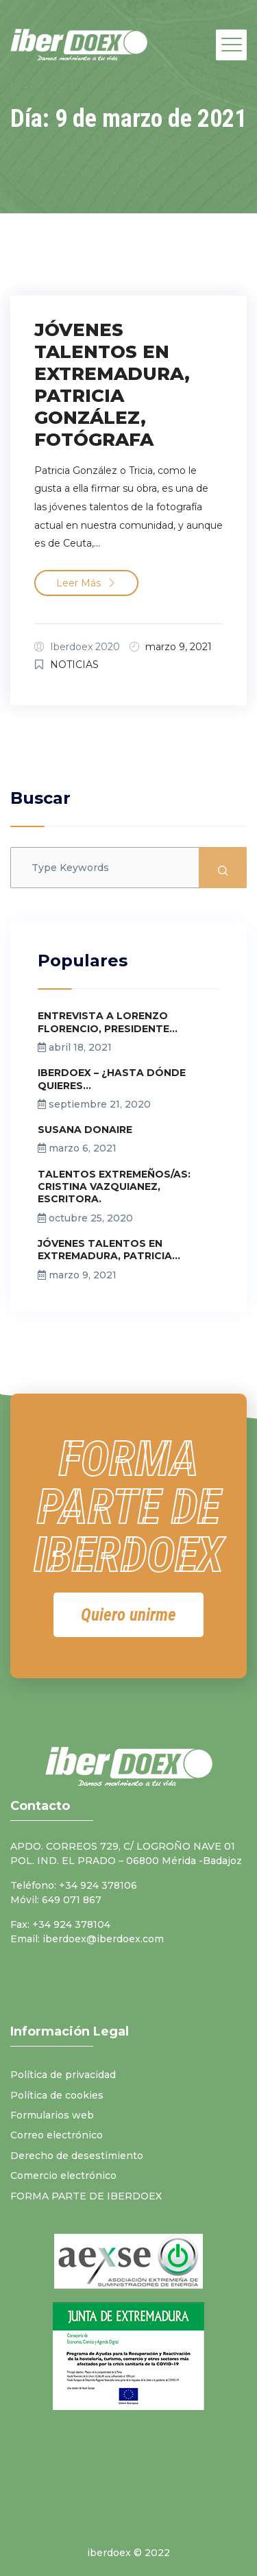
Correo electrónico (56, 2135)
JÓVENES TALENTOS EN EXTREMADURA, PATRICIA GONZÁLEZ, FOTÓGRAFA (112, 385)
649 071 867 (71, 1900)
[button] (128, 1615)
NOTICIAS (74, 664)
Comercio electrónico (63, 2175)
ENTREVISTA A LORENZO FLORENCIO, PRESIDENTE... (108, 1022)
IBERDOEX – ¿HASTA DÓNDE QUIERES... (112, 1078)
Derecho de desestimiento (76, 2155)
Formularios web (52, 2115)
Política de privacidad (63, 2074)
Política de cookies (56, 2095)
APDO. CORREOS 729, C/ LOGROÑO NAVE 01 (122, 1846)
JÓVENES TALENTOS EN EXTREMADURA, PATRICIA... (109, 1249)
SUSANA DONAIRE (85, 1129)
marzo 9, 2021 (178, 647)
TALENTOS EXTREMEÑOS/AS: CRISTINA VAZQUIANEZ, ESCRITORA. (114, 1186)
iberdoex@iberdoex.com (103, 1939)
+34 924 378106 (98, 1885)
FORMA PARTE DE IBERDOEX (86, 2196)
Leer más (86, 583)
